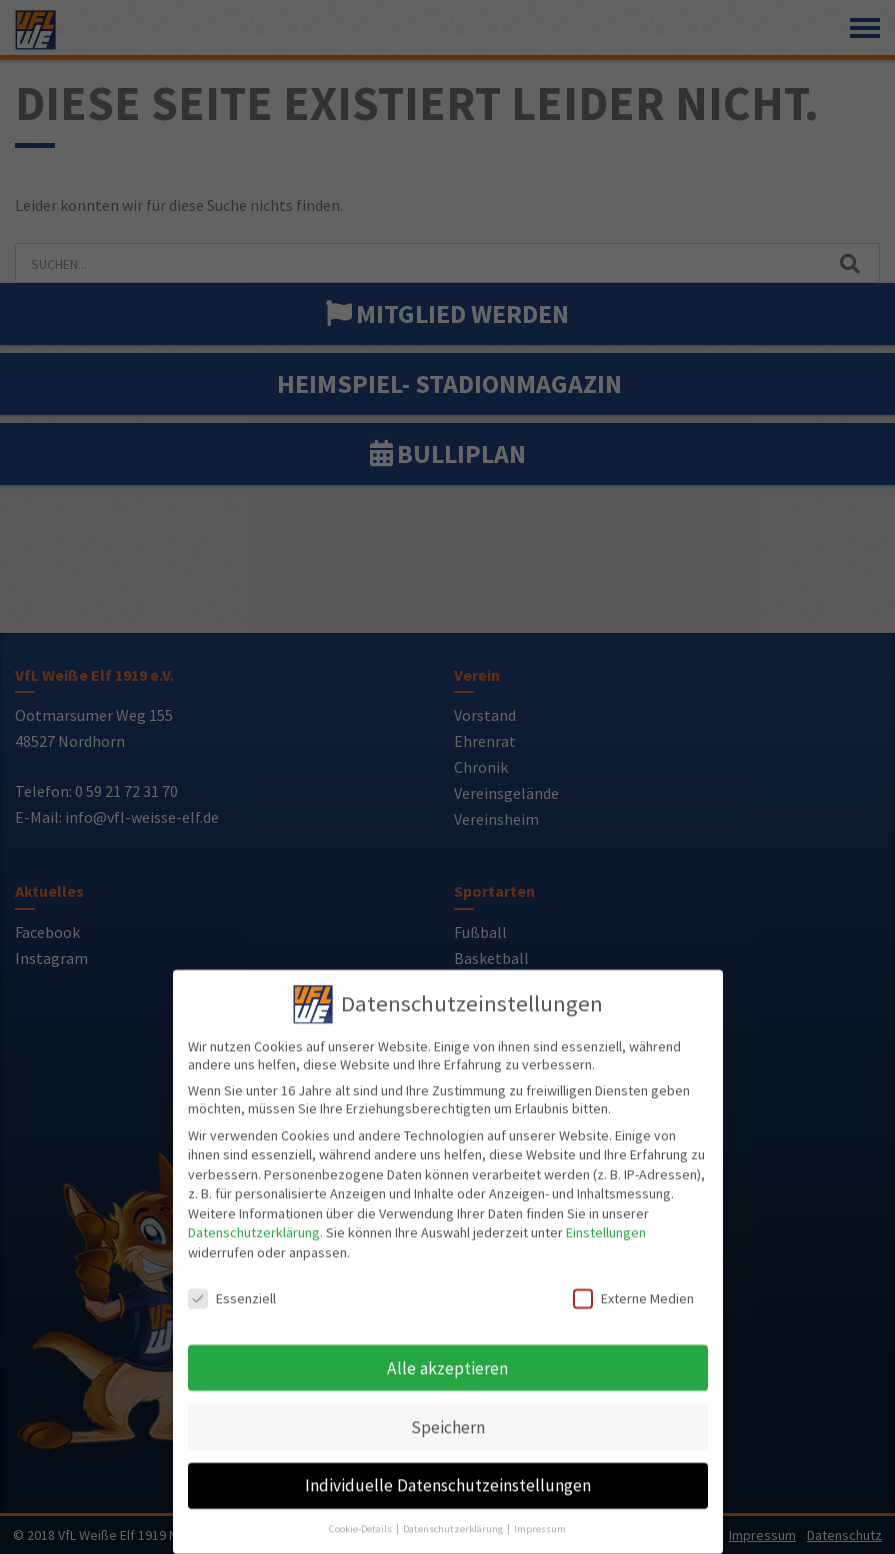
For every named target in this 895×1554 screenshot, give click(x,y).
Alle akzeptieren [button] (447, 1356)
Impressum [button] (540, 1516)
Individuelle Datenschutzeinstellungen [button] (448, 1474)
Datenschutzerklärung (254, 1221)
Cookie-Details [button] (361, 1516)
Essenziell (232, 1286)
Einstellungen (606, 1221)
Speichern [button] (448, 1415)
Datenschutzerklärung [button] (454, 1516)
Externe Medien (633, 1286)
